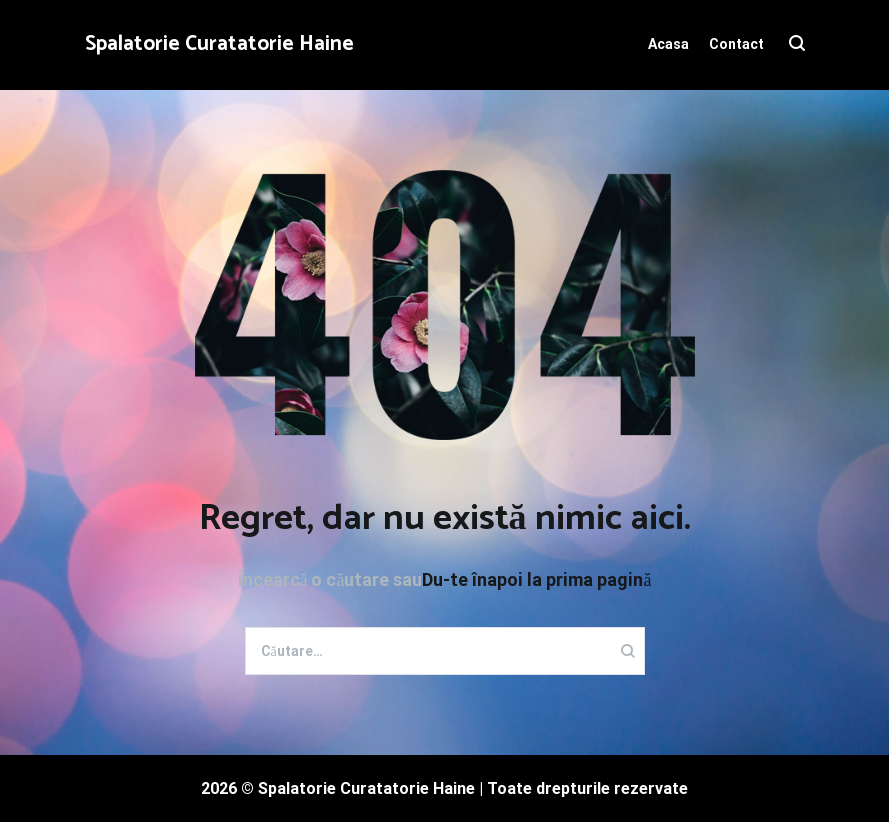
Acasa (668, 44)
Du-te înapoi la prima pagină (536, 579)
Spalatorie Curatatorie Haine (219, 44)
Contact (736, 44)
